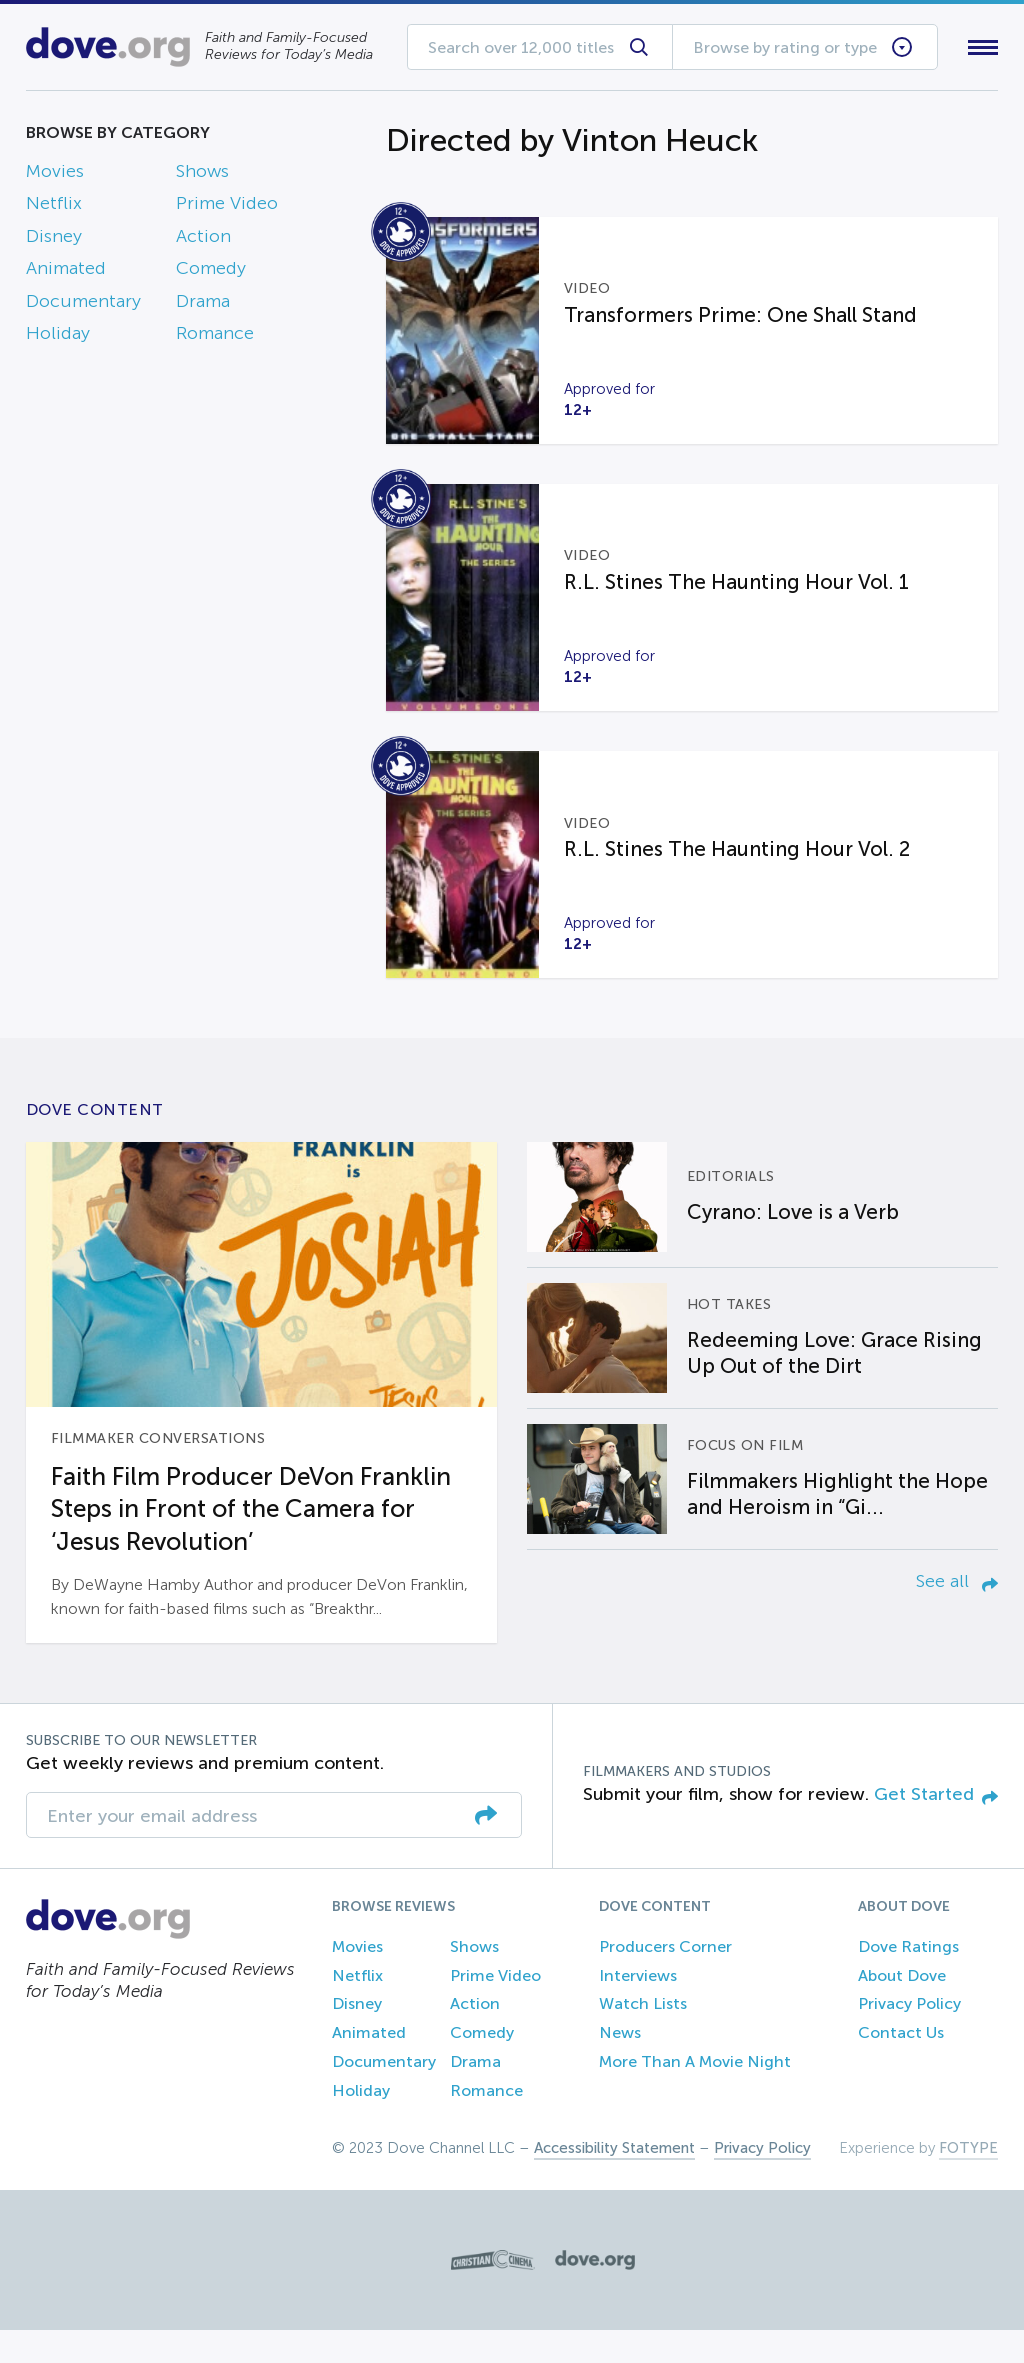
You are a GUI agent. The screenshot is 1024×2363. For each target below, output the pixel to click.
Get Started (936, 1828)
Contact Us (901, 2066)
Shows (202, 175)
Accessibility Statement (614, 2181)
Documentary (83, 305)
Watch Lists (643, 2037)
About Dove (902, 2008)
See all (957, 1615)
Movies (55, 175)
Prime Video (227, 208)
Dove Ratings (908, 1980)
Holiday (58, 337)
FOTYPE (968, 2181)
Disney (54, 240)
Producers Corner (665, 1980)
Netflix (54, 208)
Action (203, 240)
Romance (215, 337)
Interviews (638, 2008)
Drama (203, 305)
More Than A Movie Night (695, 2095)
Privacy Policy (909, 2037)
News (620, 2066)
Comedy (211, 273)
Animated (66, 273)
